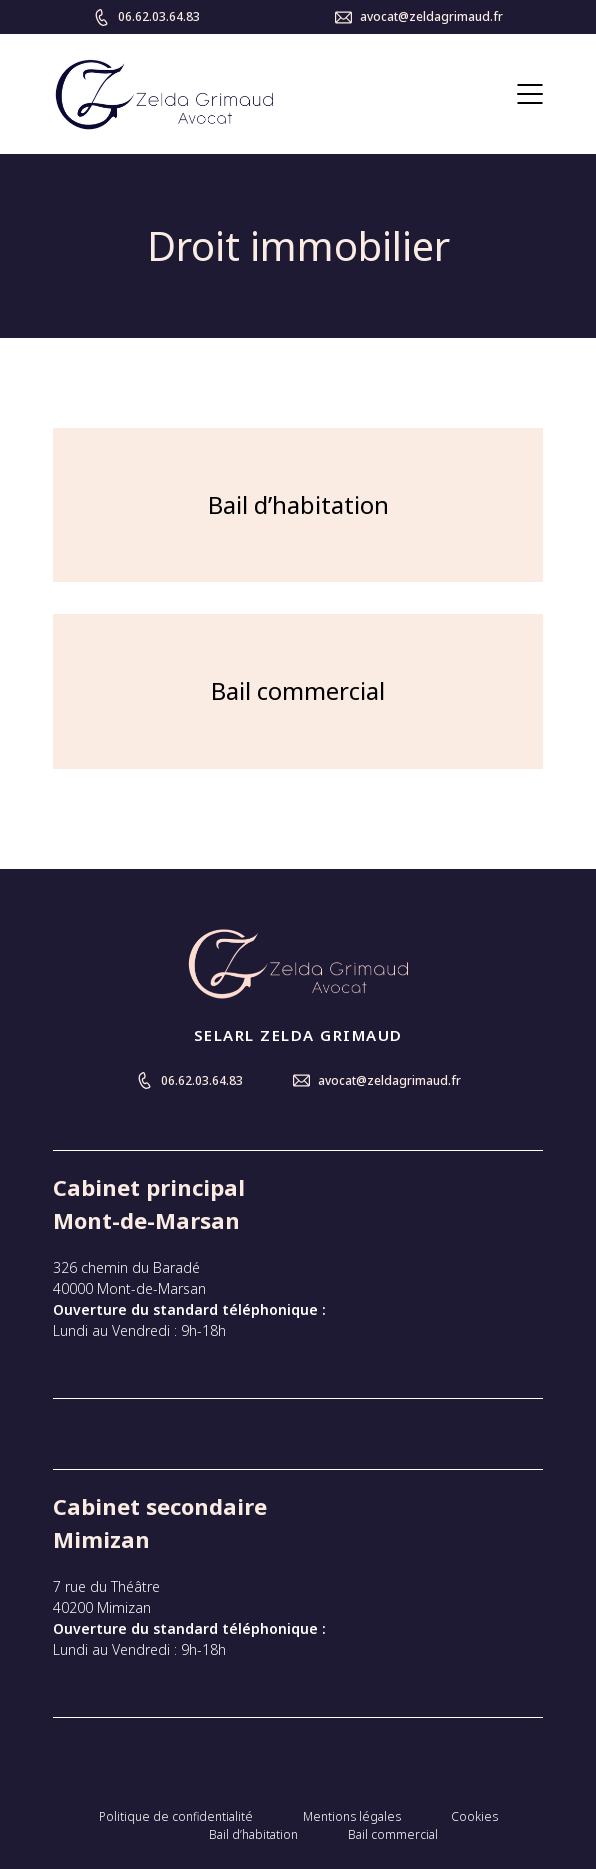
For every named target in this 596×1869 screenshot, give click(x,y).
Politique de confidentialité (176, 1816)
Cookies (474, 1816)
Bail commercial (393, 1834)
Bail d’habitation (253, 1834)
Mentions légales (352, 1816)
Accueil (73, 182)
